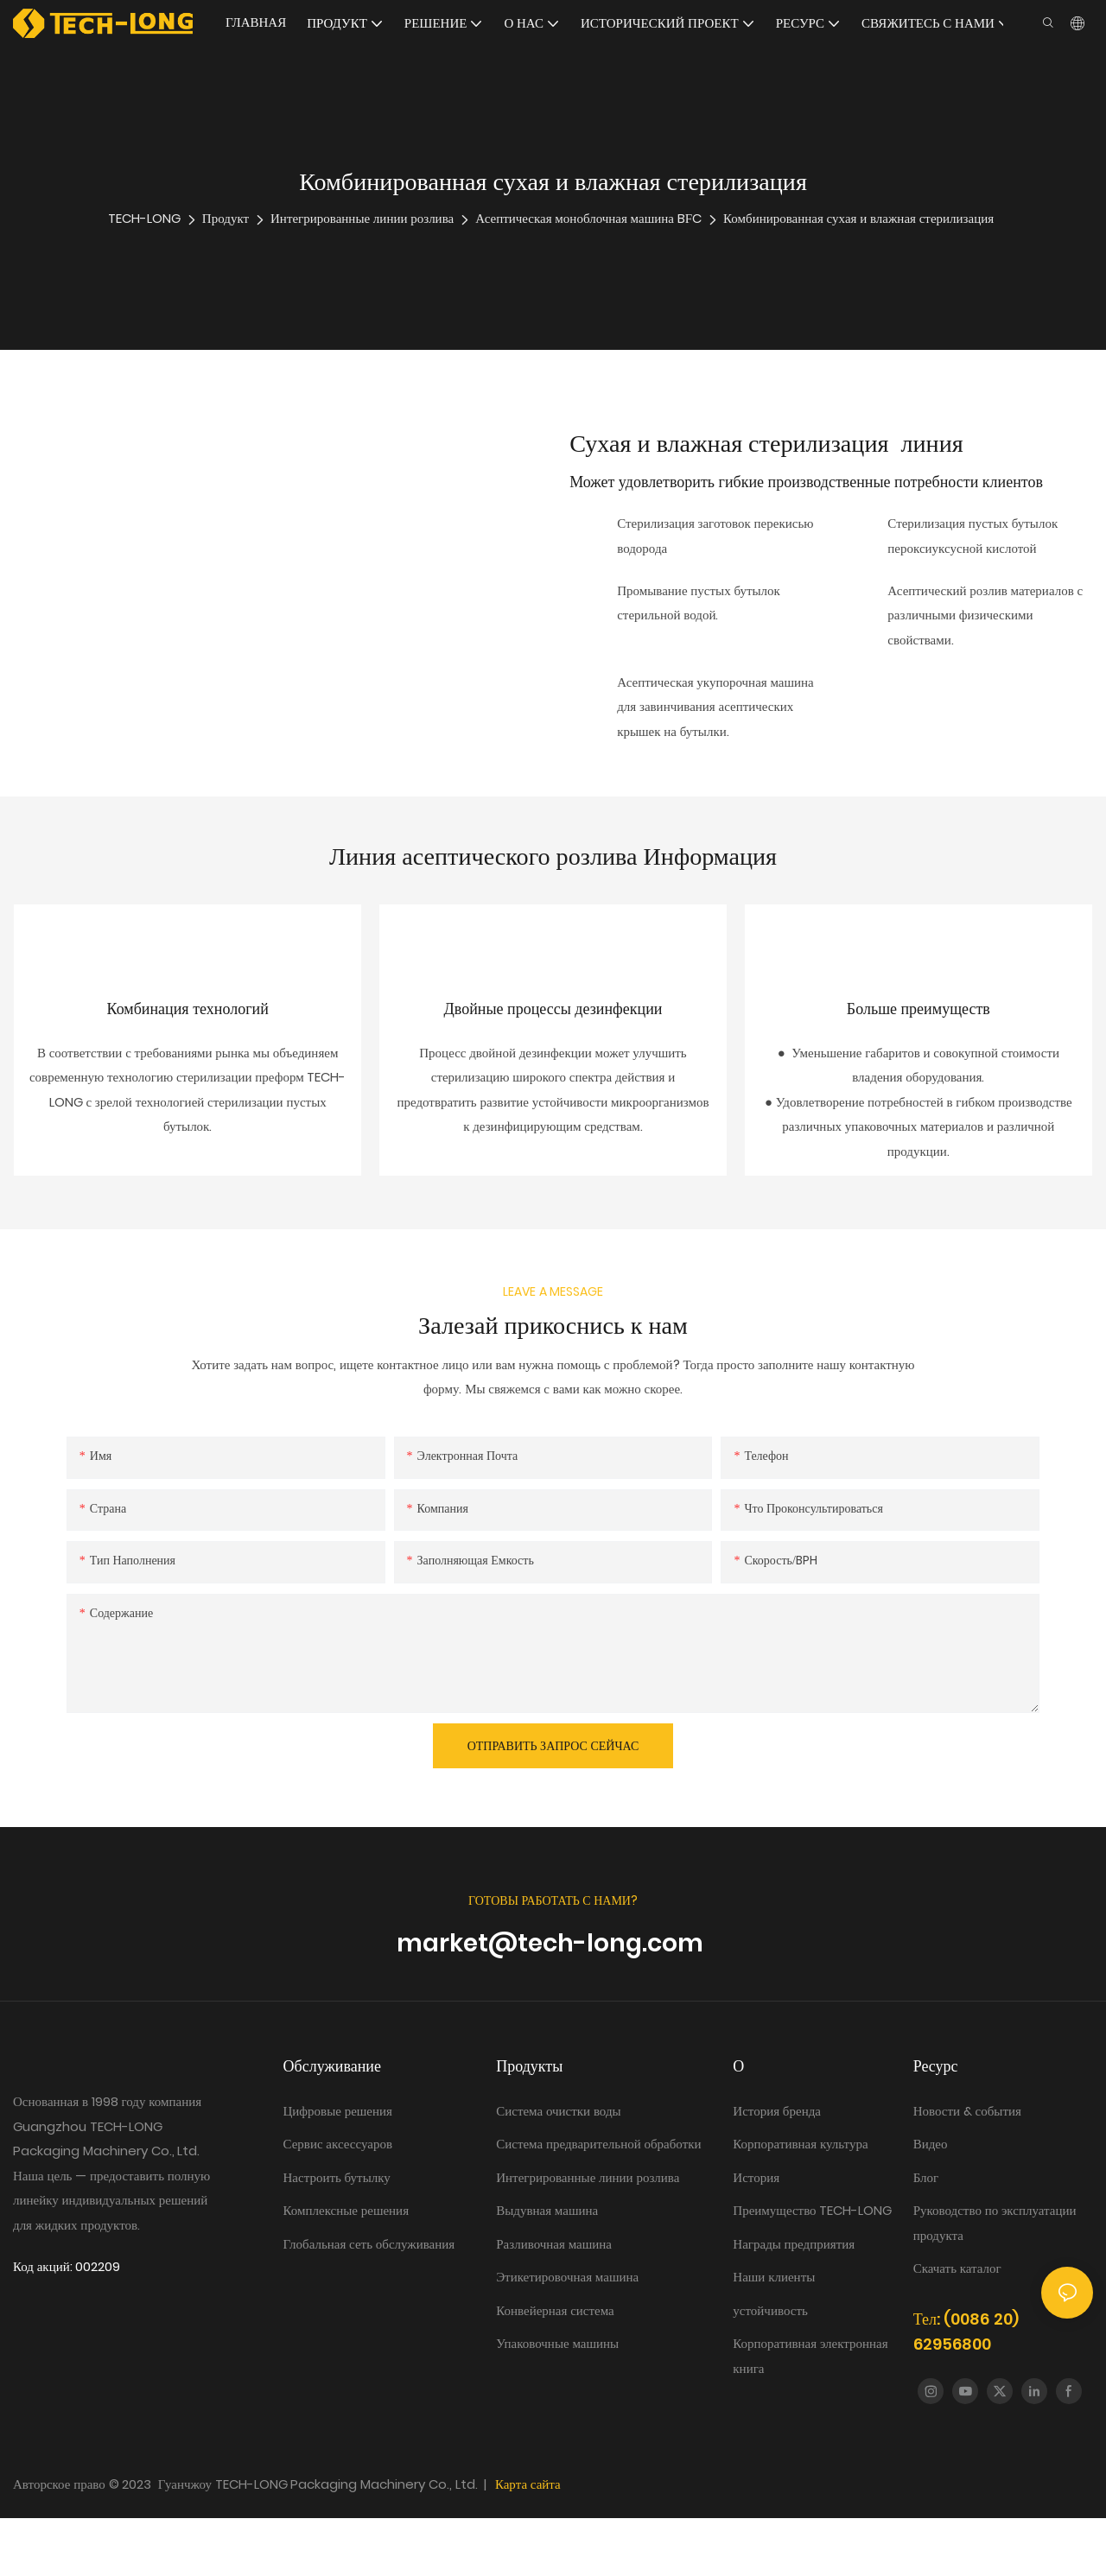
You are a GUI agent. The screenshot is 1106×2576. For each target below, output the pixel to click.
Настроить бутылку (337, 2235)
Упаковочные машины (557, 2401)
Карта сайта (528, 2542)
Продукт (225, 218)
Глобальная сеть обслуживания (369, 2302)
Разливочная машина (554, 2302)
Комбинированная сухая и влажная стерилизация (858, 218)
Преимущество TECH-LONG (812, 2268)
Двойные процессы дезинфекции (553, 1038)
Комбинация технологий (188, 1038)
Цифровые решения (337, 2169)
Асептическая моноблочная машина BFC (588, 218)
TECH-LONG (144, 218)
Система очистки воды (560, 2169)
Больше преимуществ (918, 1038)
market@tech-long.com (553, 2000)
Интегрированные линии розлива (362, 218)
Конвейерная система (555, 2368)
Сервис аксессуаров (337, 2201)
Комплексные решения (346, 2268)
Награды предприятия (794, 2302)
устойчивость (770, 2368)
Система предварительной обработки (598, 2201)
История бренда (778, 2169)
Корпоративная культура (800, 2201)
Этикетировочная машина (567, 2334)
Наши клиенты (774, 2334)
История (756, 2235)
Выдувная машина (547, 2268)
